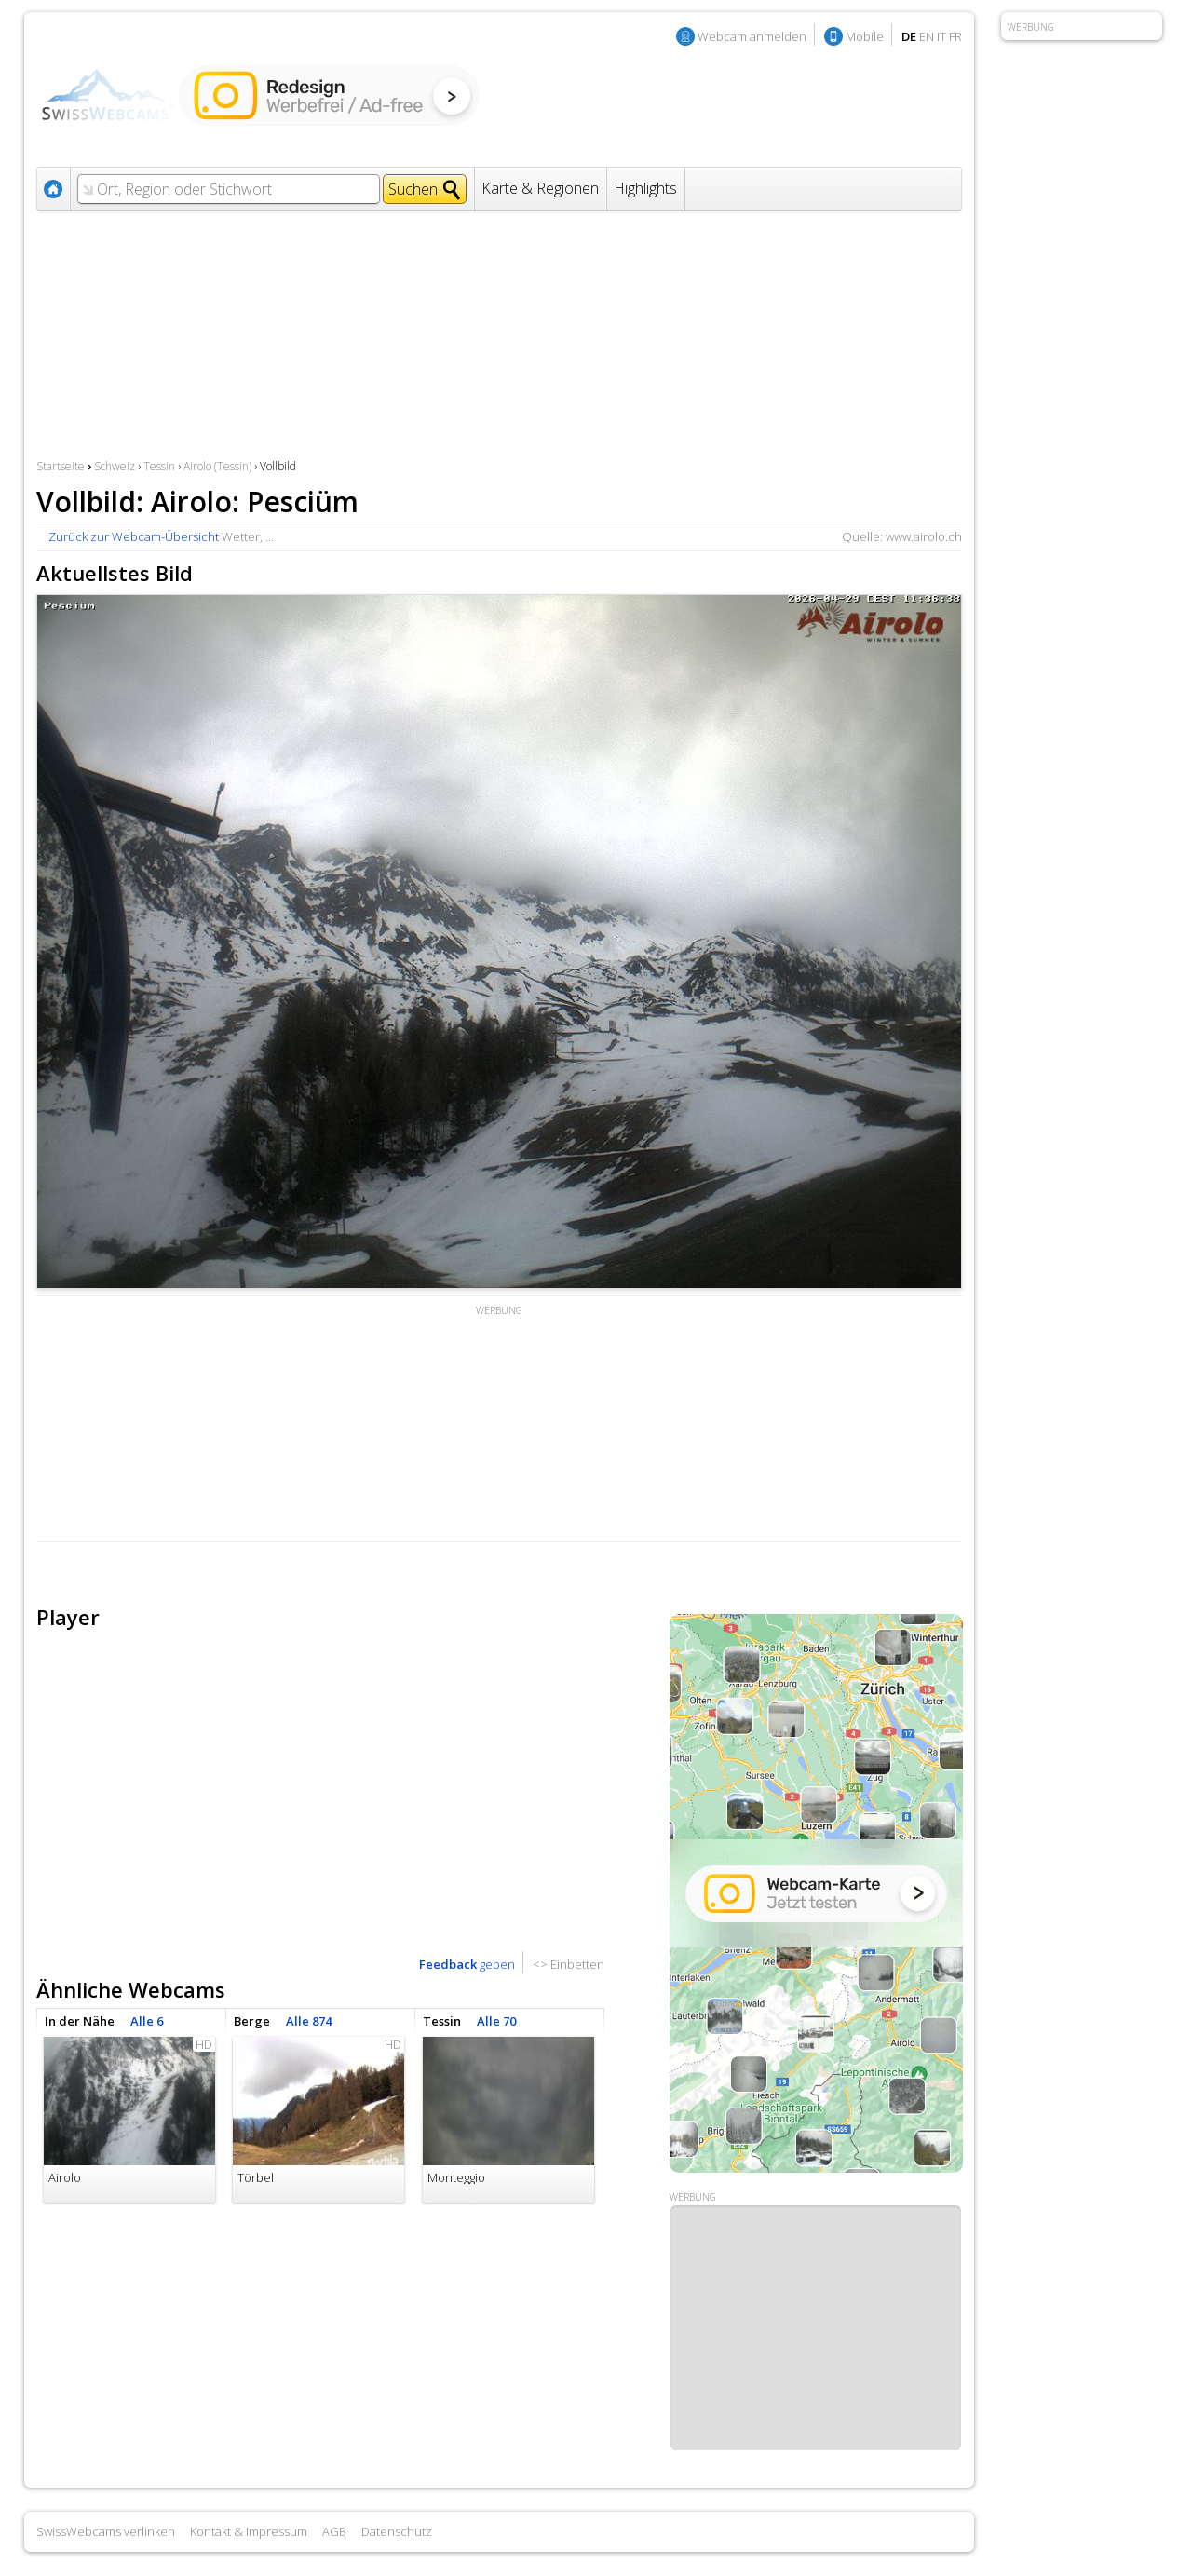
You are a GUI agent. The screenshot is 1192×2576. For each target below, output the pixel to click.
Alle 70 (496, 2021)
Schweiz (114, 466)
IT (941, 36)
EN (926, 36)
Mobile (865, 36)
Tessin (159, 466)
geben (467, 1964)
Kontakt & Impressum (248, 2531)
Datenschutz (396, 2531)
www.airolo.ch (924, 536)
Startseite (60, 466)
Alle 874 (309, 2021)
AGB (334, 2531)
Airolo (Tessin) (217, 466)
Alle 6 (146, 2021)
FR (955, 36)
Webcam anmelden (752, 36)
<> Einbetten (568, 1964)
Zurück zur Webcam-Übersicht (133, 536)
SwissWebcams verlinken (105, 2531)
